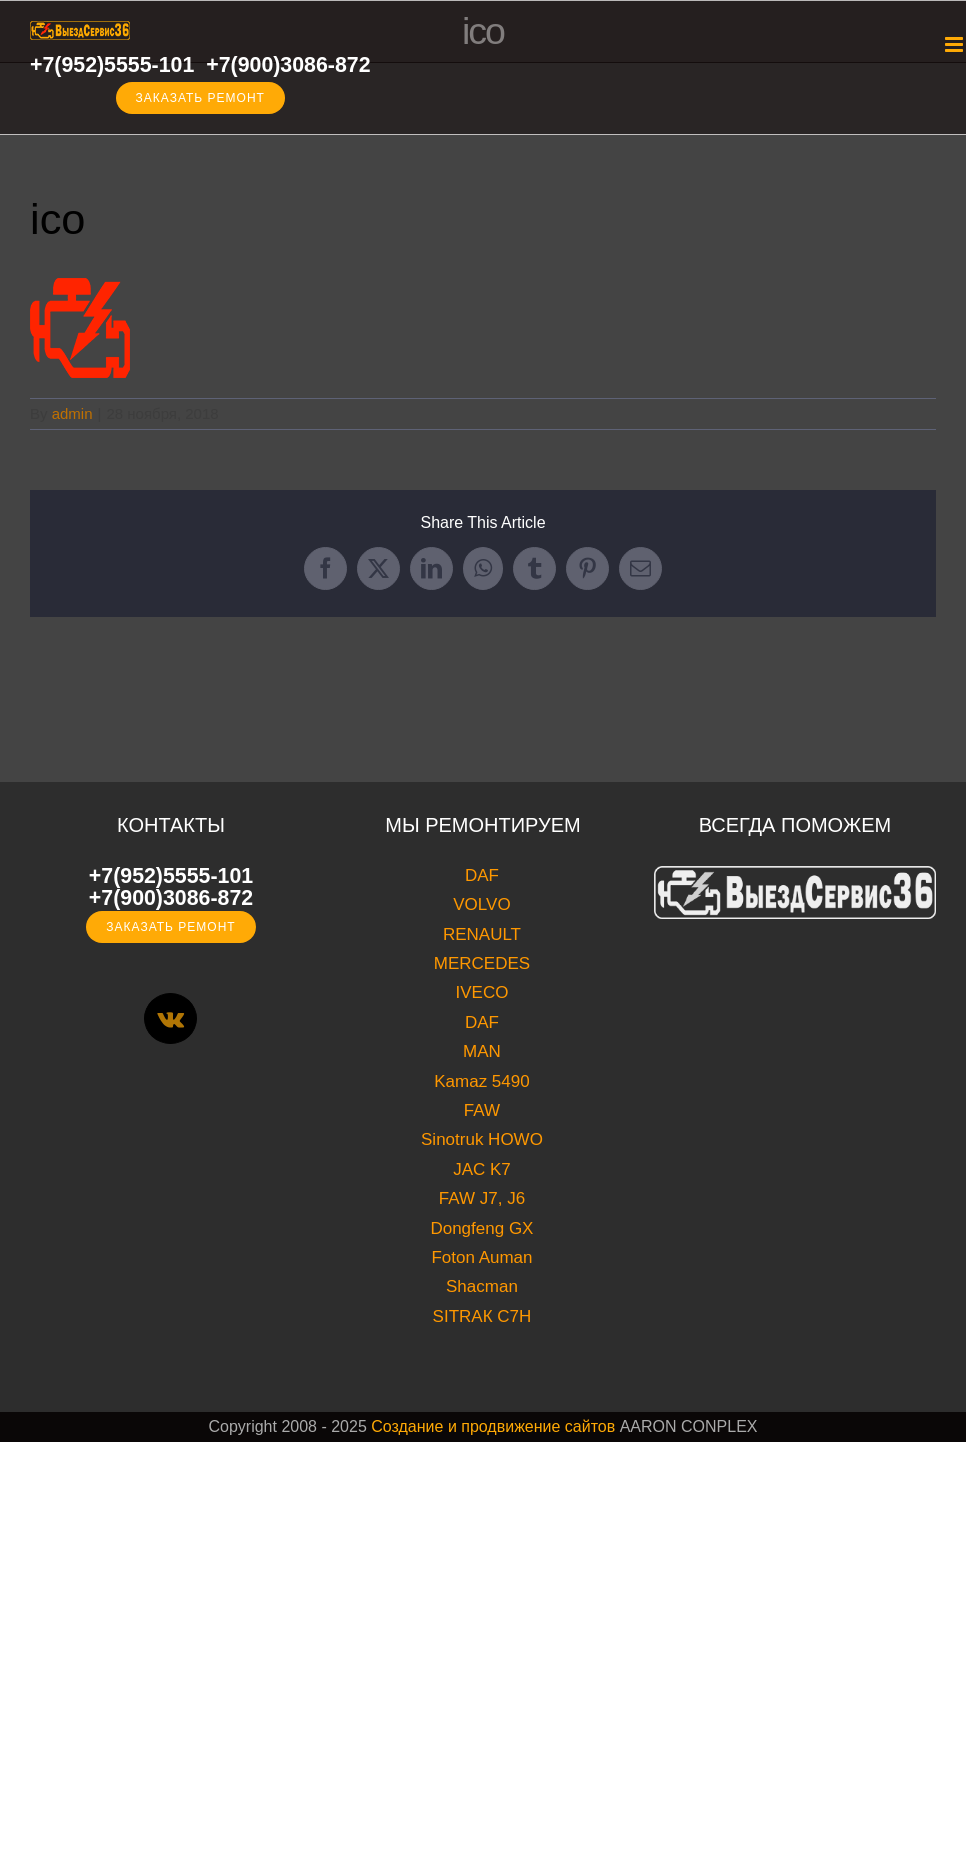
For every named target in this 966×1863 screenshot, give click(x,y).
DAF (482, 875)
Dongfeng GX (481, 1228)
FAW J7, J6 (482, 1198)
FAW (482, 1110)
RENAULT (482, 934)
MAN (482, 1051)
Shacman (482, 1286)
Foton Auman (481, 1257)
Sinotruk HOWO (482, 1139)
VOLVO (481, 904)
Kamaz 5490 (481, 1081)
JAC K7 (482, 1169)
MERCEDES (482, 963)
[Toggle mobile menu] (955, 44)
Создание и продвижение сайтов (493, 1426)
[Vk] (170, 1018)
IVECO (482, 992)
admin (72, 413)
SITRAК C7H (482, 1316)
